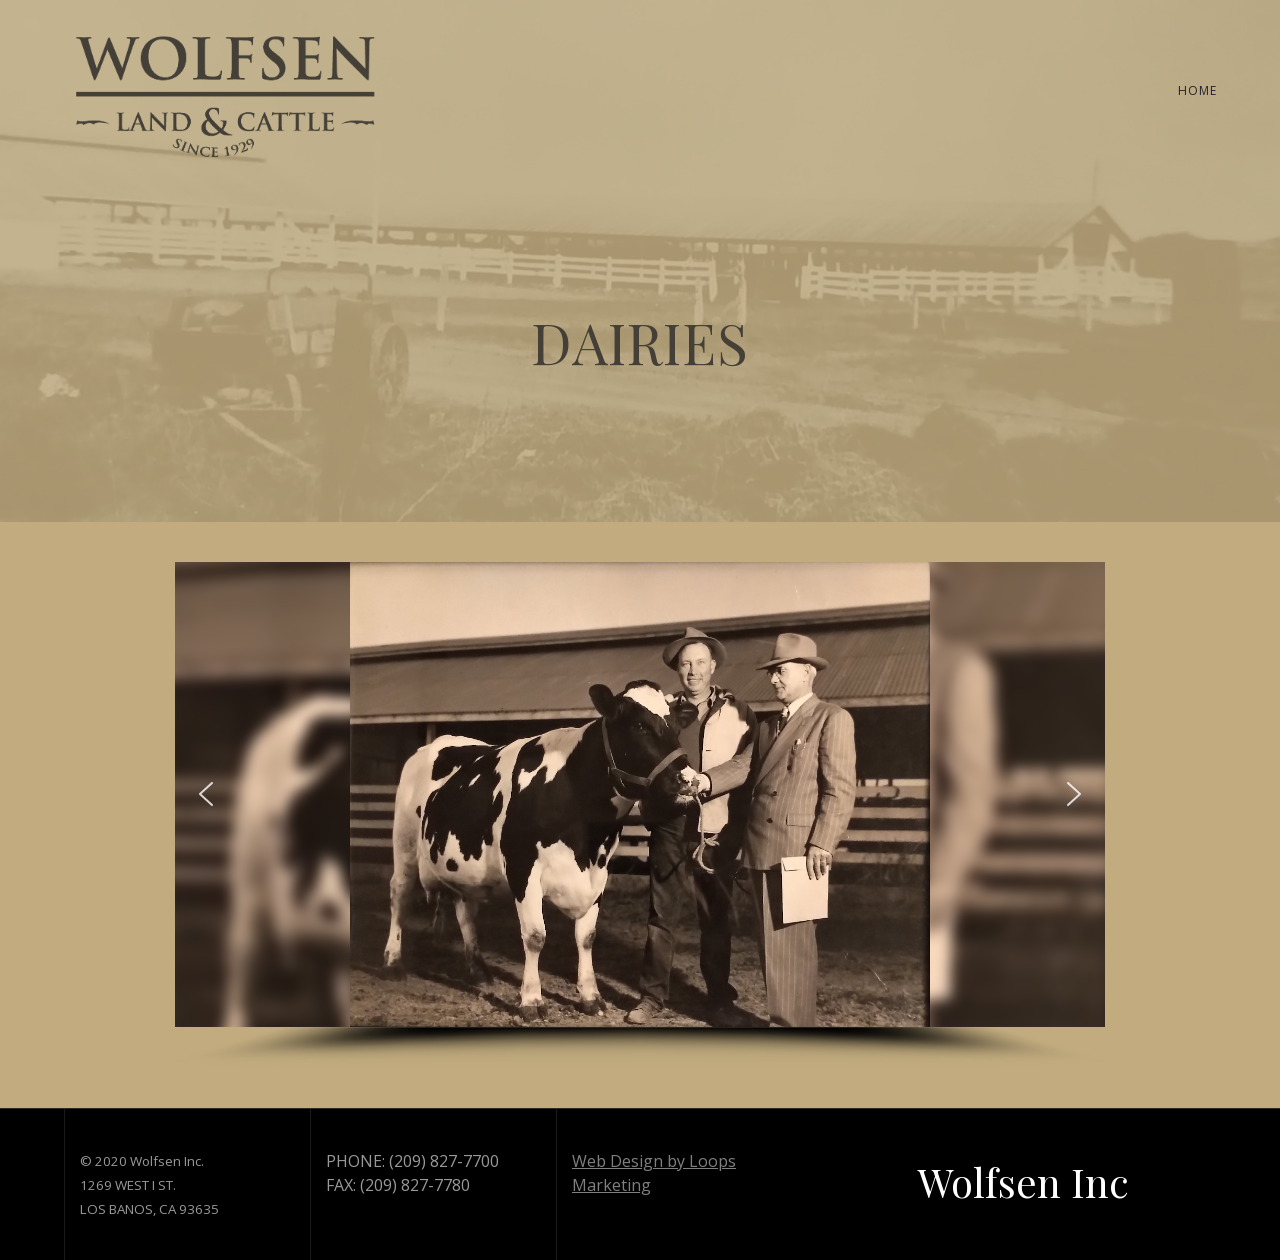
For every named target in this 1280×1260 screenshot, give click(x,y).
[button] (206, 794)
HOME (1197, 90)
